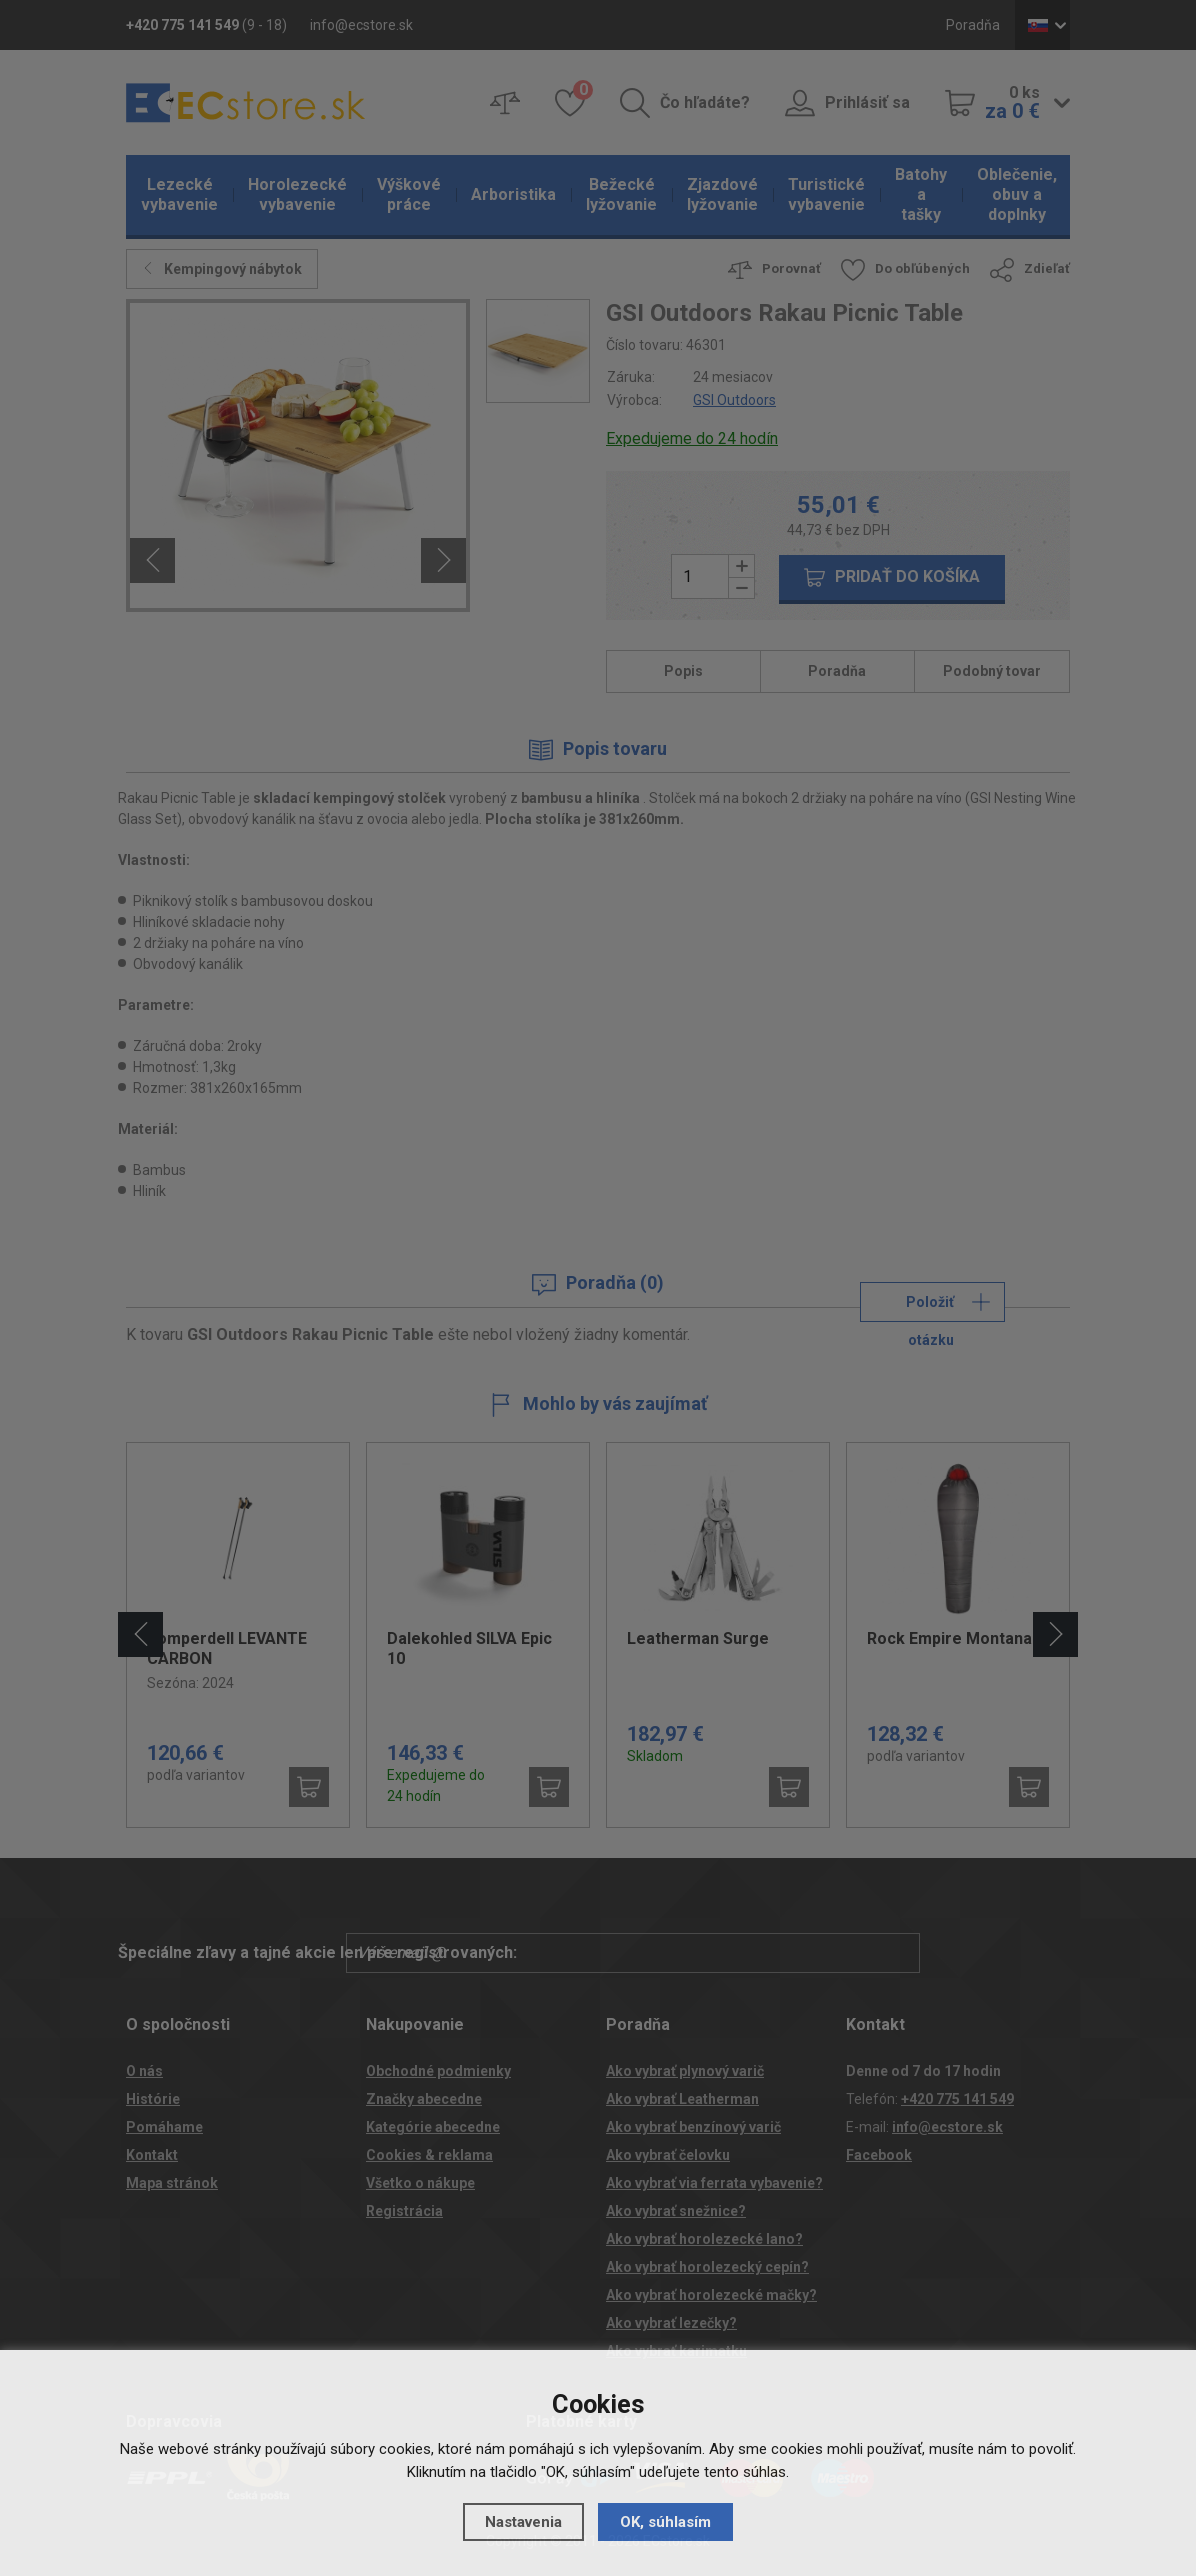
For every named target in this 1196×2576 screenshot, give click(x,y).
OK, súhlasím (665, 2522)
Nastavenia (523, 2522)
